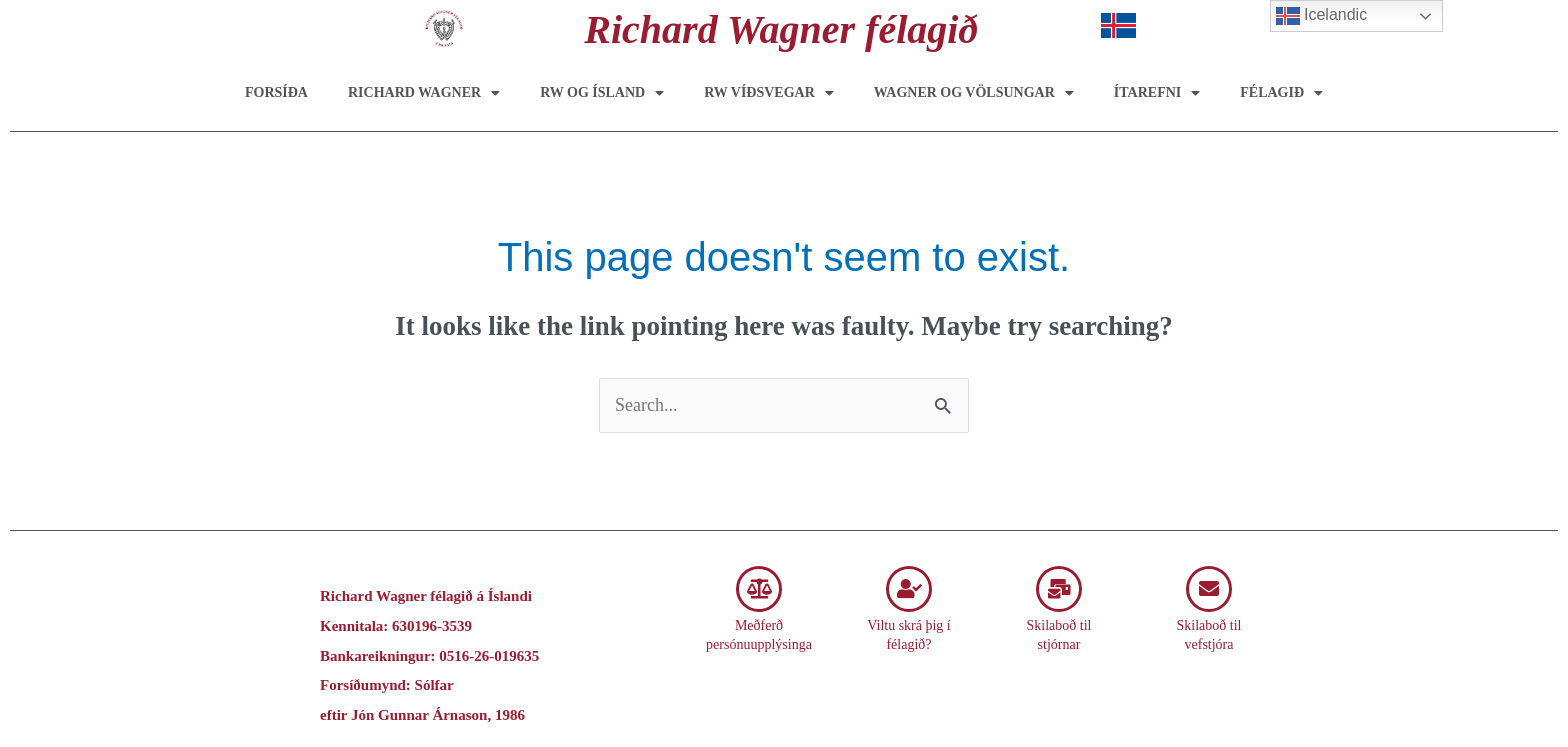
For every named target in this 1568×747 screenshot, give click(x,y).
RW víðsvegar (769, 93)
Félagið (1281, 93)
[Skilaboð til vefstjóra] (1209, 589)
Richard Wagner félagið (781, 29)
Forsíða (276, 92)
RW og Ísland (602, 93)
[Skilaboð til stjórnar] (1059, 589)
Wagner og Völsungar (974, 93)
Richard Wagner (424, 93)
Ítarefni (1157, 93)
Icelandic (1322, 16)
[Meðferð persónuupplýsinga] (759, 589)
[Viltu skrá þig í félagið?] (909, 589)
